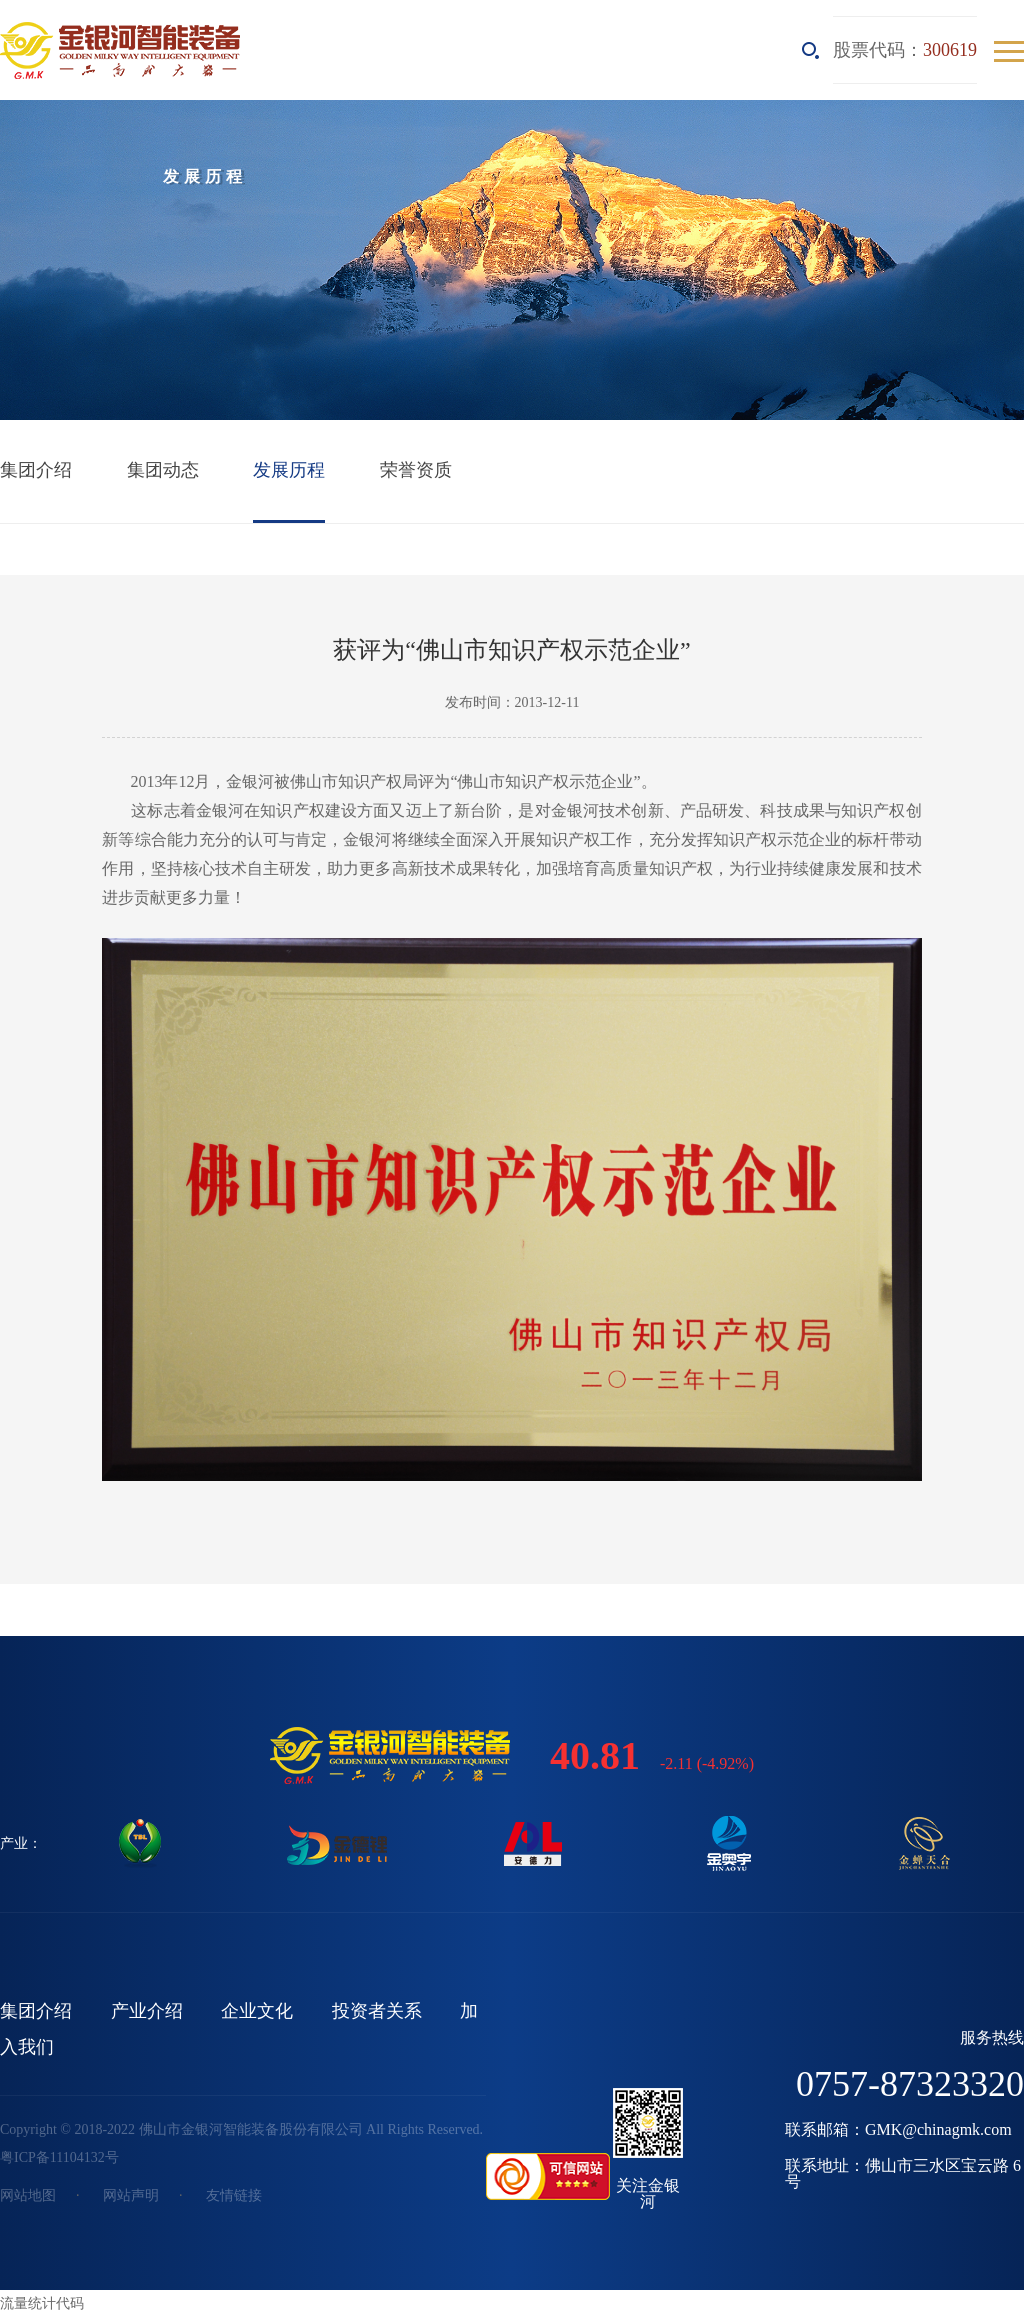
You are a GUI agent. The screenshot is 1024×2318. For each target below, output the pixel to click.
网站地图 (28, 2195)
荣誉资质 (416, 470)
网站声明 (131, 2195)
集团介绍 (36, 470)
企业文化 (257, 2011)
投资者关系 (377, 2011)
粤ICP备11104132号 (59, 2157)
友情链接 (234, 2195)
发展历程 (289, 470)
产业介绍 (147, 2011)
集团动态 (163, 470)
